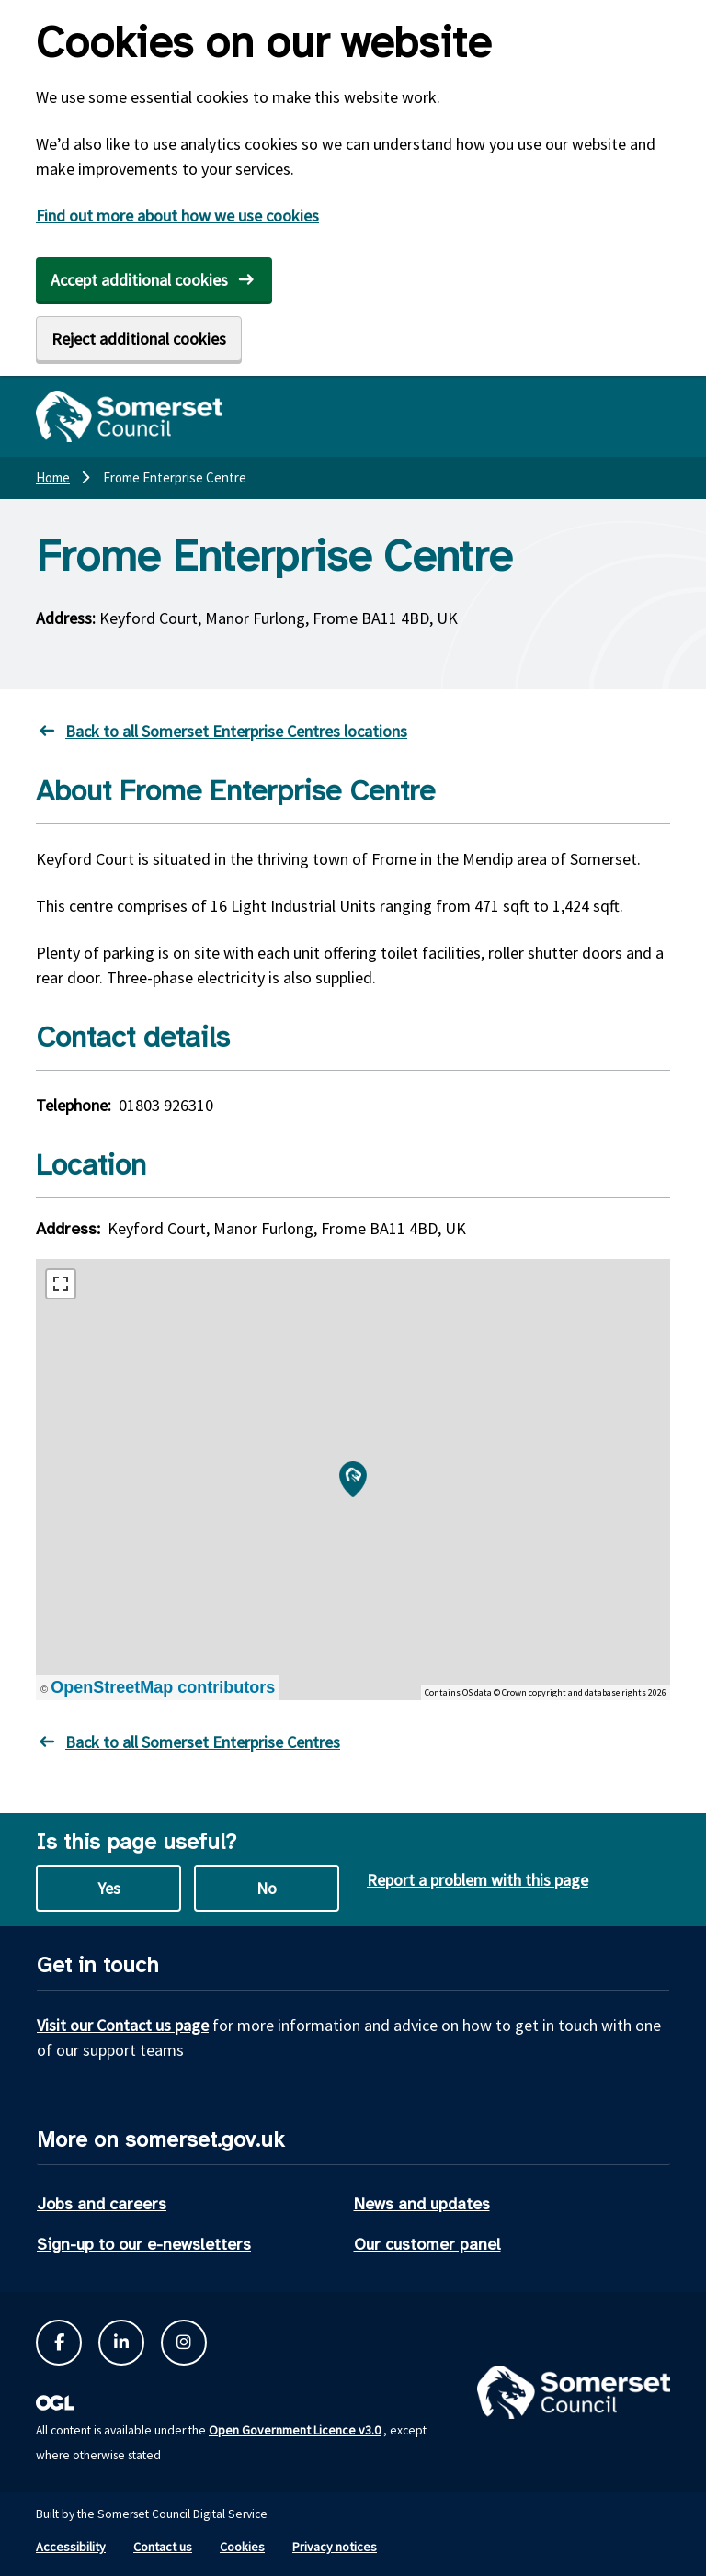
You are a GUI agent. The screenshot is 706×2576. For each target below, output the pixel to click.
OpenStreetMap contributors (163, 1687)
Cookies (242, 2546)
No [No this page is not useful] (266, 1888)
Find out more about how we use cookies (177, 215)
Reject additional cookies (138, 338)
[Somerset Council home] (129, 416)
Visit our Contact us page (123, 2025)
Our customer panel (427, 2244)
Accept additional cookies (139, 279)
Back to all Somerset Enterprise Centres (202, 1742)
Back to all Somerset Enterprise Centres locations (236, 731)
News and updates (422, 2204)
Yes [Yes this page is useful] (108, 1888)
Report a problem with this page (477, 1879)
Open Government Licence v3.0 (295, 2430)
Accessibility (71, 2546)
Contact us (162, 2546)
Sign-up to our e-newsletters (144, 2244)
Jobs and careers (101, 2204)
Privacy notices (334, 2546)
